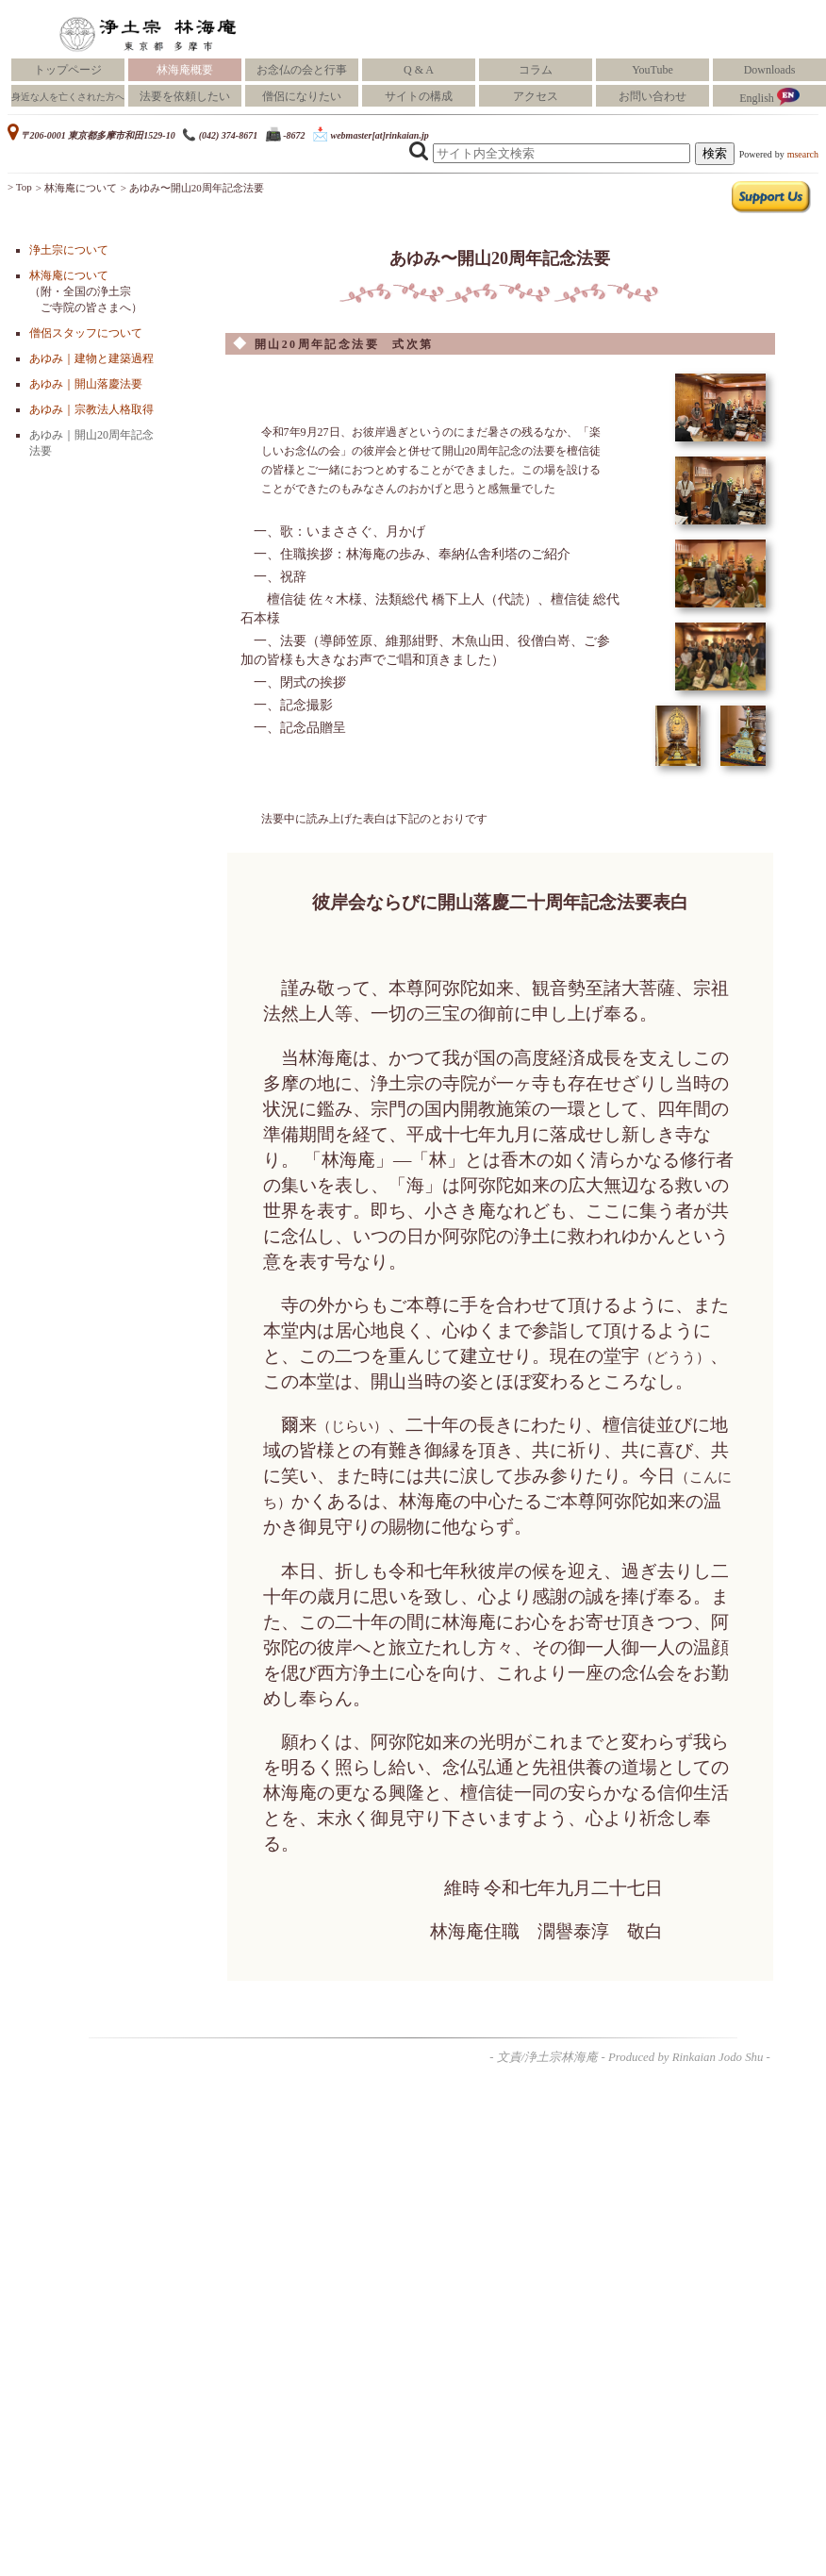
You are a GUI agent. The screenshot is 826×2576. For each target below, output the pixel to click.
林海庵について (80, 187)
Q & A (419, 69)
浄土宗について (68, 250)
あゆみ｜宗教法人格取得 (91, 409)
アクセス (535, 96)
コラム (536, 69)
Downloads (770, 69)
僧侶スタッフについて (85, 333)
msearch (802, 154)
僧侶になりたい (301, 96)
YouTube (652, 69)
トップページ (68, 69)
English (769, 97)
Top (24, 186)
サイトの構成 (419, 96)
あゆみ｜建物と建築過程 (91, 358)
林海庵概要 (185, 69)
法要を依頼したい (185, 96)
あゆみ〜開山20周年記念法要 (196, 187)
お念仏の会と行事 (301, 69)
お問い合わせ (652, 96)
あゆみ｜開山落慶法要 (85, 384)
